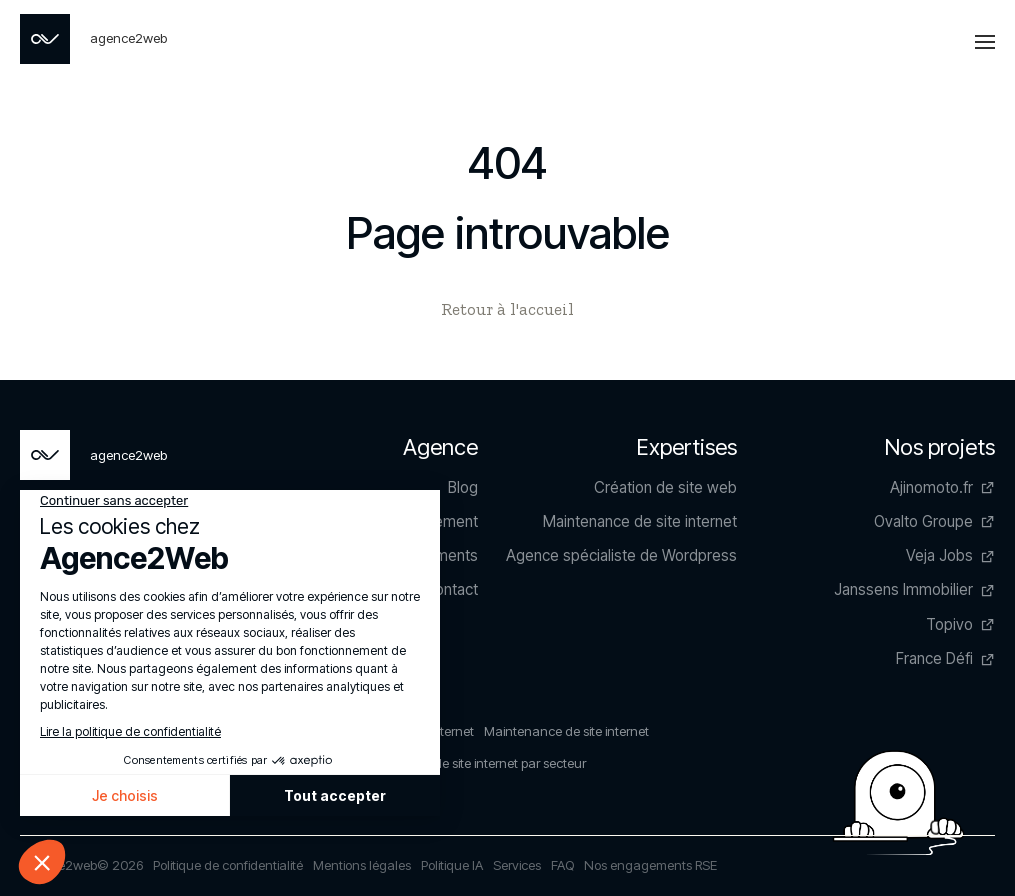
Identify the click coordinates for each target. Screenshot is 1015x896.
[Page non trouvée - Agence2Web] (93, 39)
